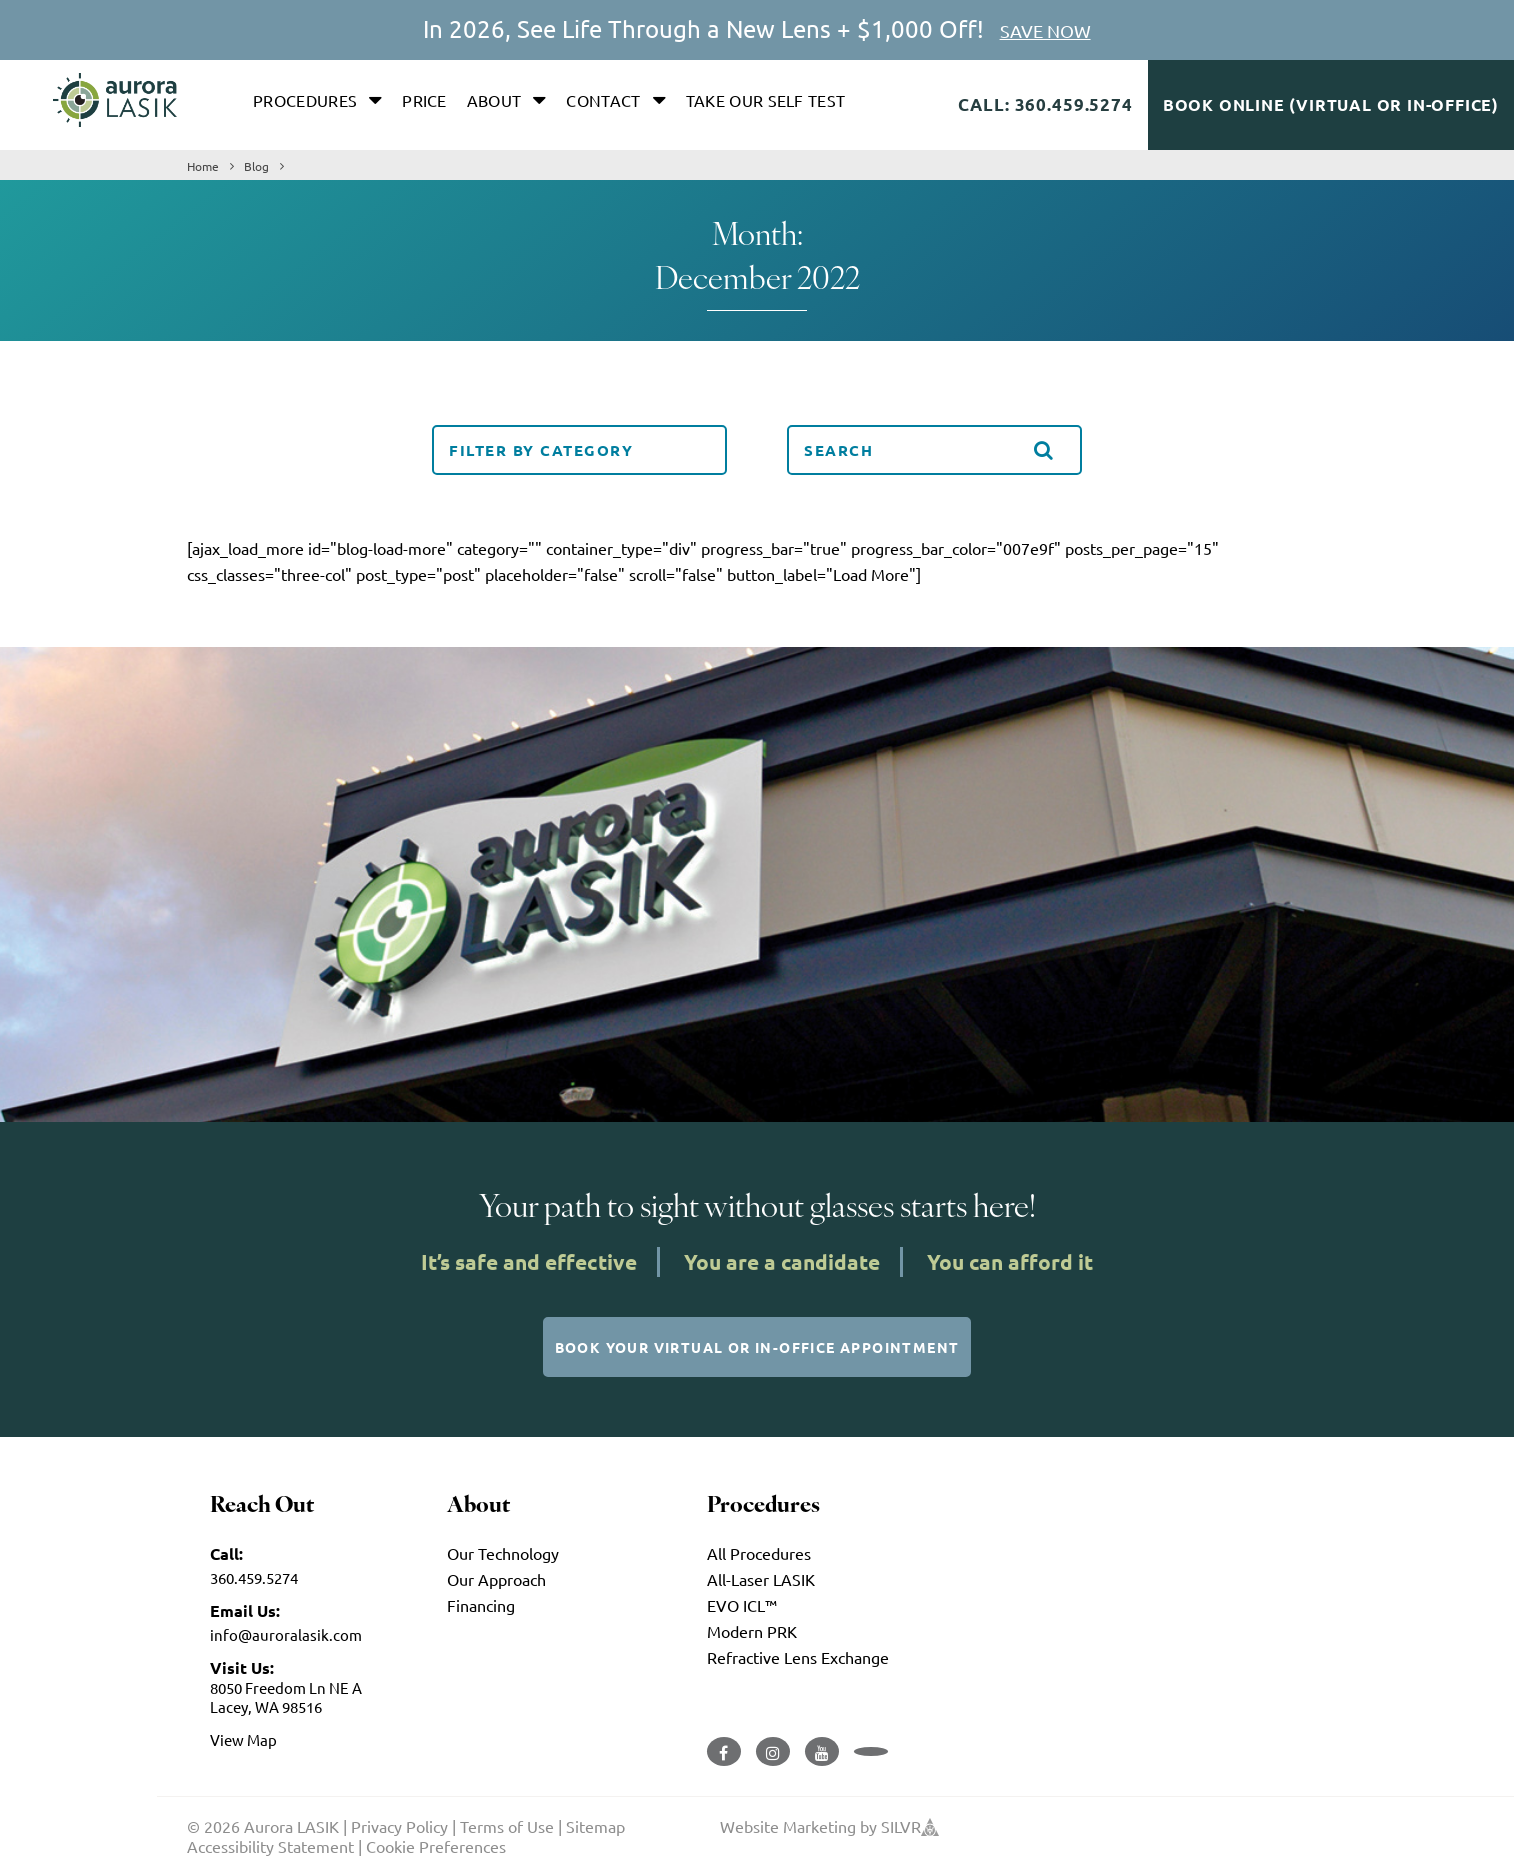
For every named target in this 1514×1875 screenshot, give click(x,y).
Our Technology (503, 1553)
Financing (481, 1605)
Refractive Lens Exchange (798, 1657)
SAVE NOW (1045, 30)
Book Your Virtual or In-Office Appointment (757, 1347)
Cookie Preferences (436, 1846)
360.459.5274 (254, 1577)
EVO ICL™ (742, 1605)
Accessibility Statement (270, 1846)
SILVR (910, 1826)
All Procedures (759, 1553)
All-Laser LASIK (761, 1579)
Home (203, 166)
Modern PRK (752, 1631)
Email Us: (245, 1610)
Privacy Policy (399, 1826)
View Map (243, 1739)
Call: (226, 1553)
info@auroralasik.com (286, 1634)
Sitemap (595, 1826)
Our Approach (496, 1579)
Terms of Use (507, 1826)
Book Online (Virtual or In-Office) (1331, 104)
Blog (256, 166)
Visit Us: (242, 1667)
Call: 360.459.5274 (1045, 104)
